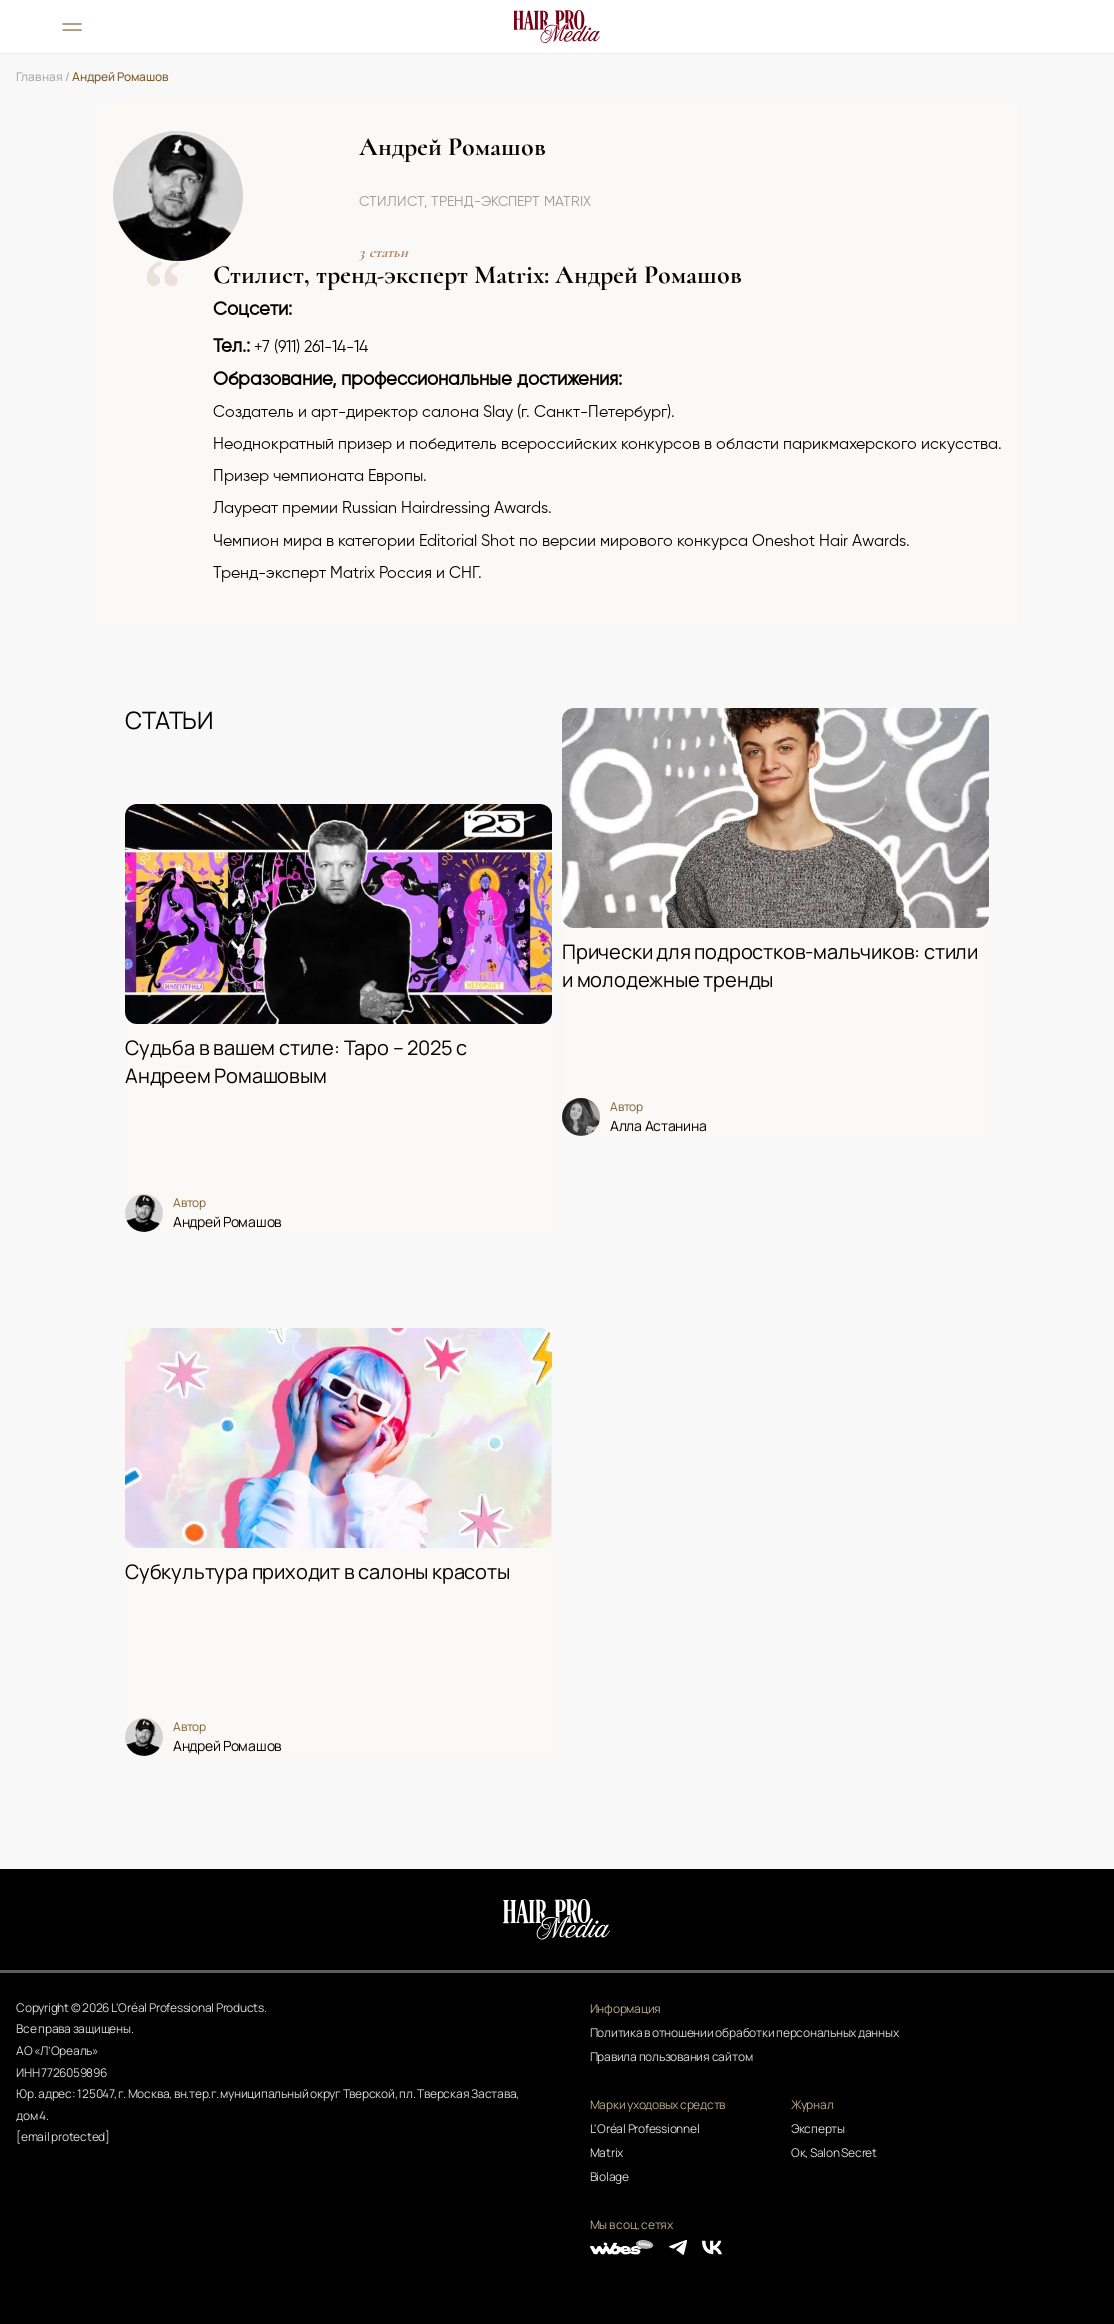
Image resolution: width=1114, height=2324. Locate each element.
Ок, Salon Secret (834, 2152)
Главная (39, 76)
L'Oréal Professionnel (645, 2128)
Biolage (609, 2176)
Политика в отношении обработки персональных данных (744, 2032)
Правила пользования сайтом (671, 2056)
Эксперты (818, 2128)
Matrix (607, 2152)
